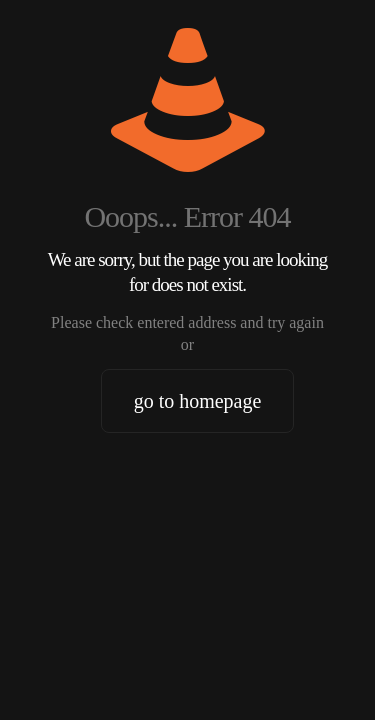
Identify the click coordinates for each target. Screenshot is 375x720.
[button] (36, 684)
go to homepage (198, 401)
